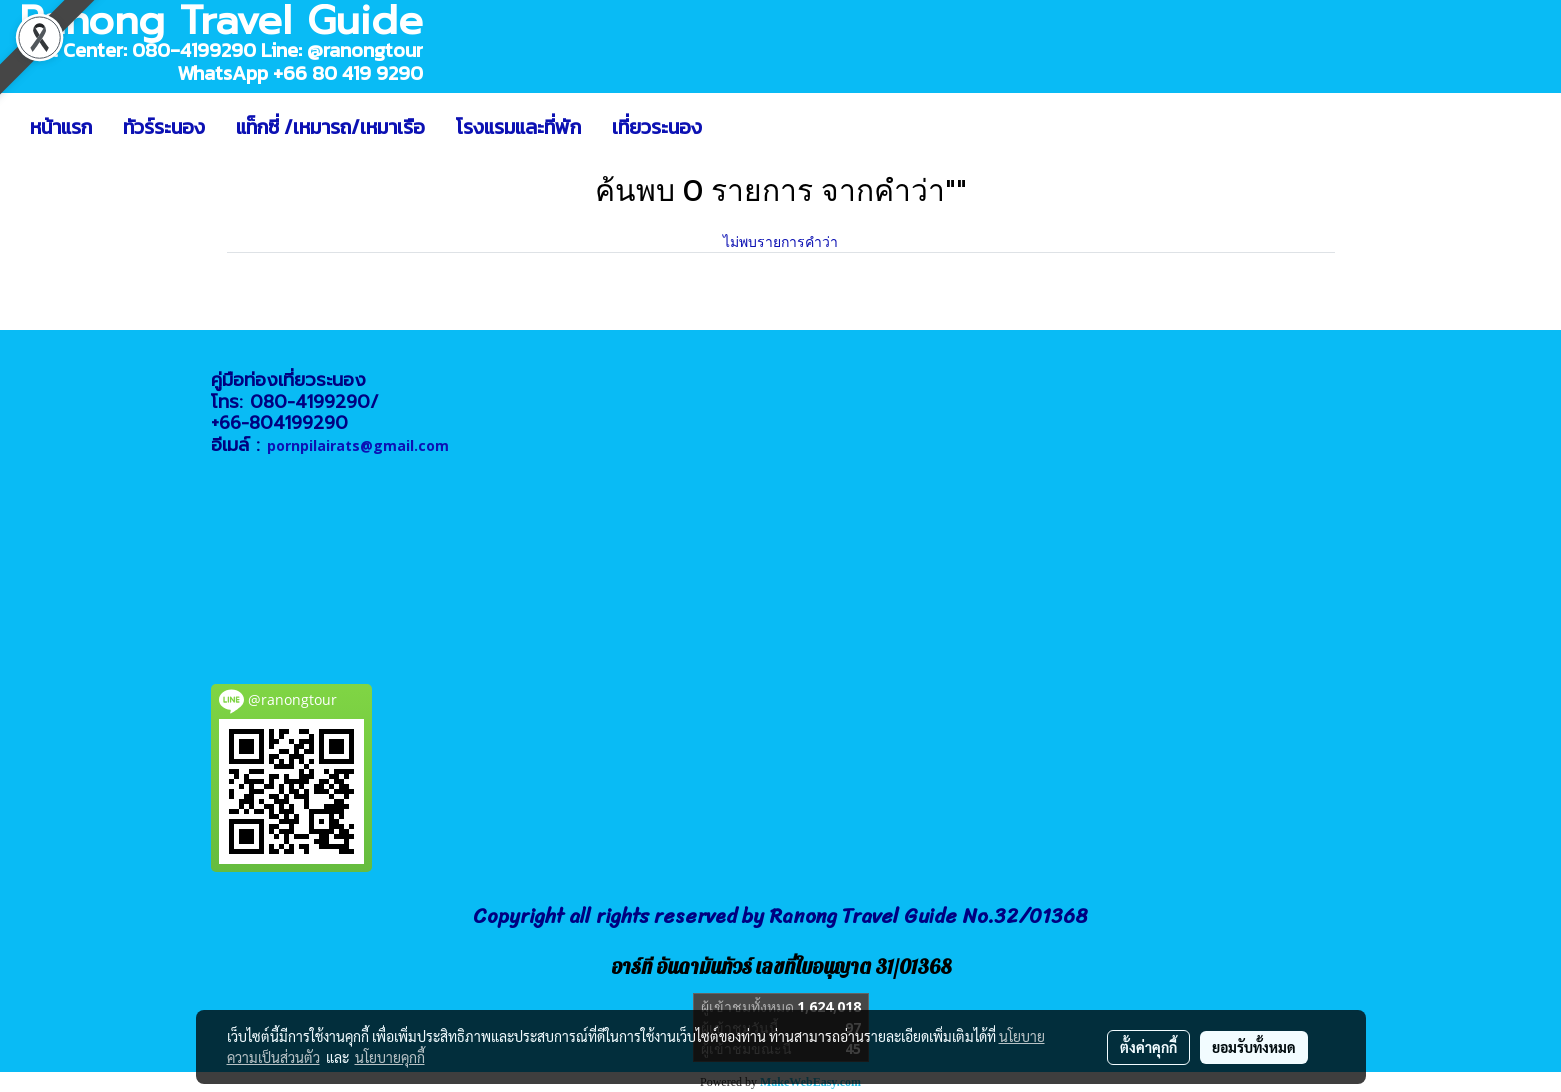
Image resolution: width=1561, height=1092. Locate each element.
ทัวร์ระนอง (164, 127)
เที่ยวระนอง (657, 127)
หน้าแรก (61, 127)
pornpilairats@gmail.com (358, 445)
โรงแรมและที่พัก (518, 127)
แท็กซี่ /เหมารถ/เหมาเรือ (330, 127)
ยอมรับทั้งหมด (1254, 1047)
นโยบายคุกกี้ (390, 1057)
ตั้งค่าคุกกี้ (1148, 1047)
